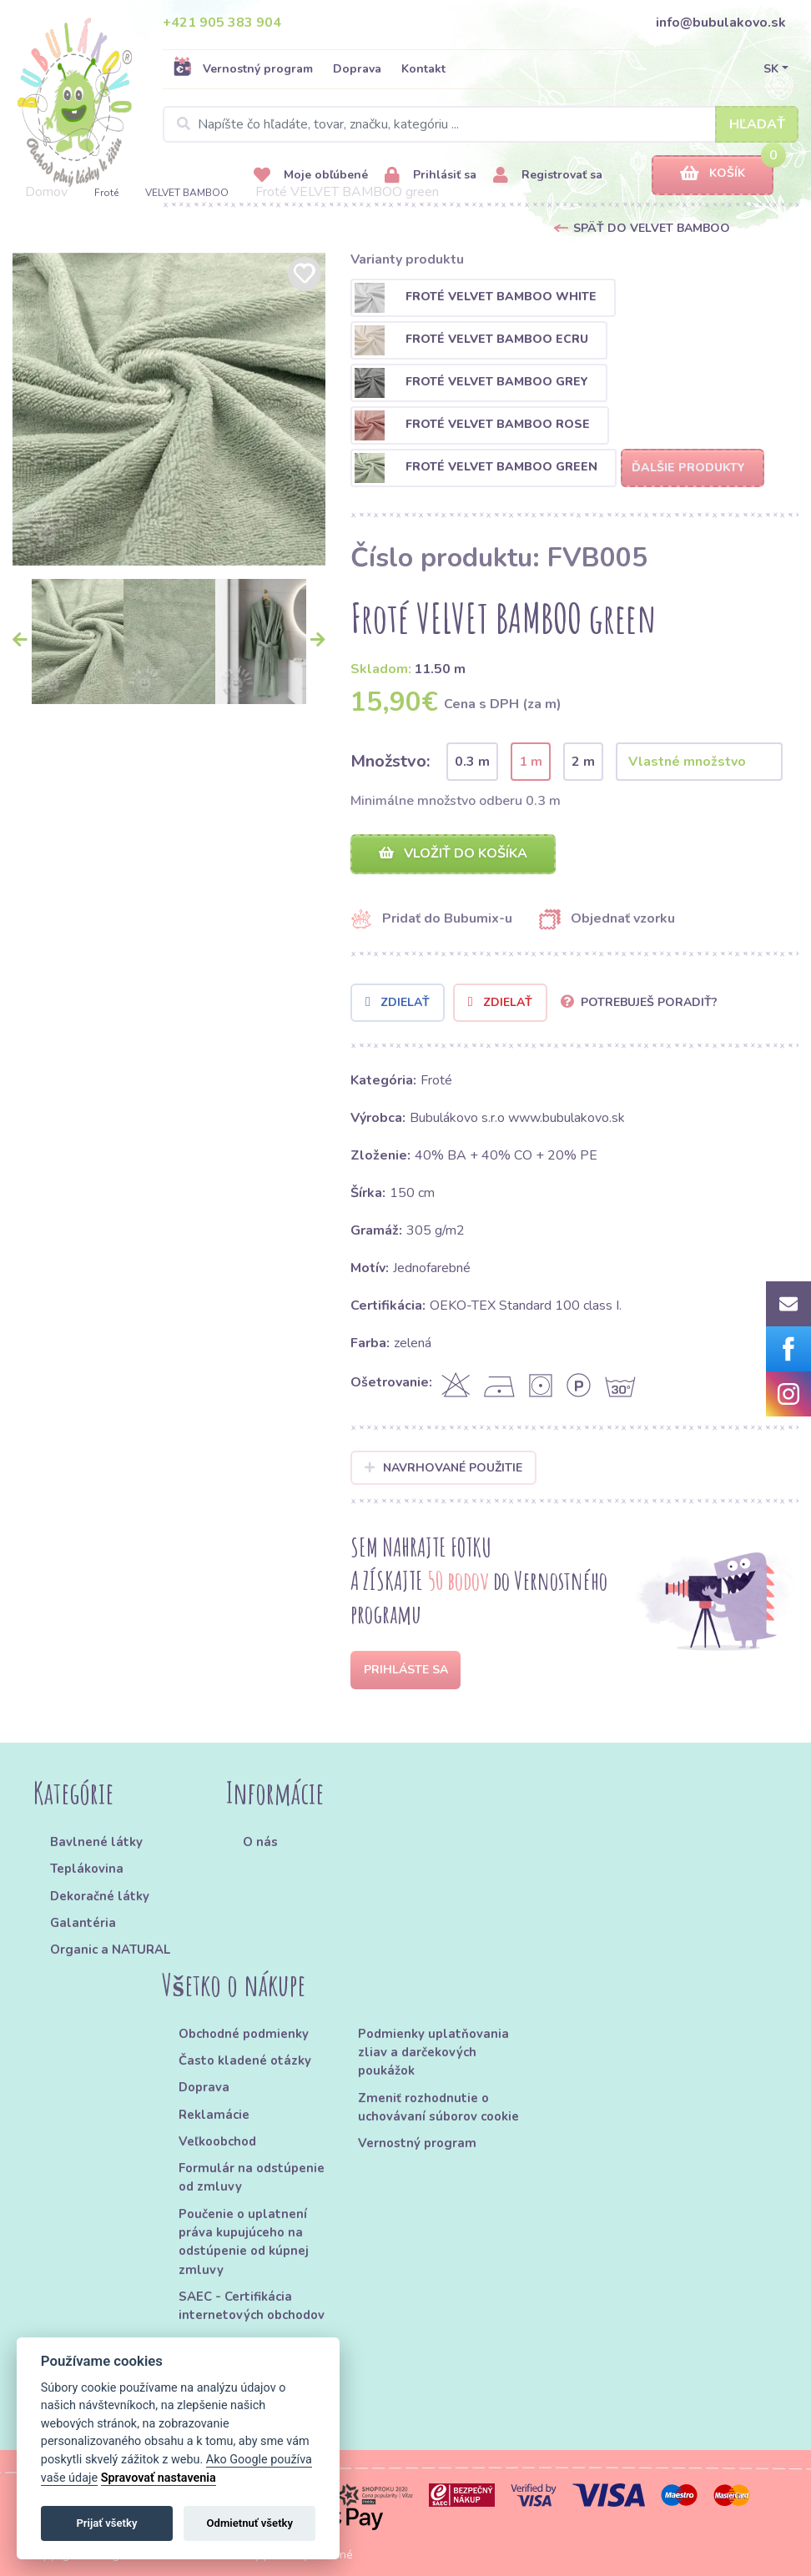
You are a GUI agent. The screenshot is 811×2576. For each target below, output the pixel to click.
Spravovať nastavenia (158, 2478)
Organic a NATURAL (110, 1949)
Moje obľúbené (311, 175)
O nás (260, 1842)
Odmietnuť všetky (250, 2523)
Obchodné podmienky (244, 2033)
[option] (169, 409)
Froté (106, 192)
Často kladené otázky (245, 2060)
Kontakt (423, 69)
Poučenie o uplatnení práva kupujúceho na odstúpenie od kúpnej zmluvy (244, 2242)
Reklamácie (214, 2114)
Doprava (357, 69)
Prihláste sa (406, 1670)
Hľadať (757, 124)
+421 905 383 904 (222, 22)
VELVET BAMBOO (187, 192)
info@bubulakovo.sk (721, 22)
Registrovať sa (547, 175)
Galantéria (83, 1922)
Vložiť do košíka (453, 853)
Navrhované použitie (443, 1468)
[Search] (480, 124)
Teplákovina (86, 1868)
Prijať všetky (106, 2523)
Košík (712, 174)
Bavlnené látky (96, 1842)
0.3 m (472, 761)
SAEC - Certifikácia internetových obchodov (252, 2305)
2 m (583, 761)
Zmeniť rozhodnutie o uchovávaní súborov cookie (438, 2107)
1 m (530, 761)
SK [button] (770, 69)
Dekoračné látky (99, 1896)
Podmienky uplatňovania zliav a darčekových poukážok (433, 2052)
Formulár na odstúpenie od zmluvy (252, 2177)
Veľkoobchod (217, 2141)
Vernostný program (243, 68)
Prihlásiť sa (430, 175)
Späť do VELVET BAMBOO (651, 228)
